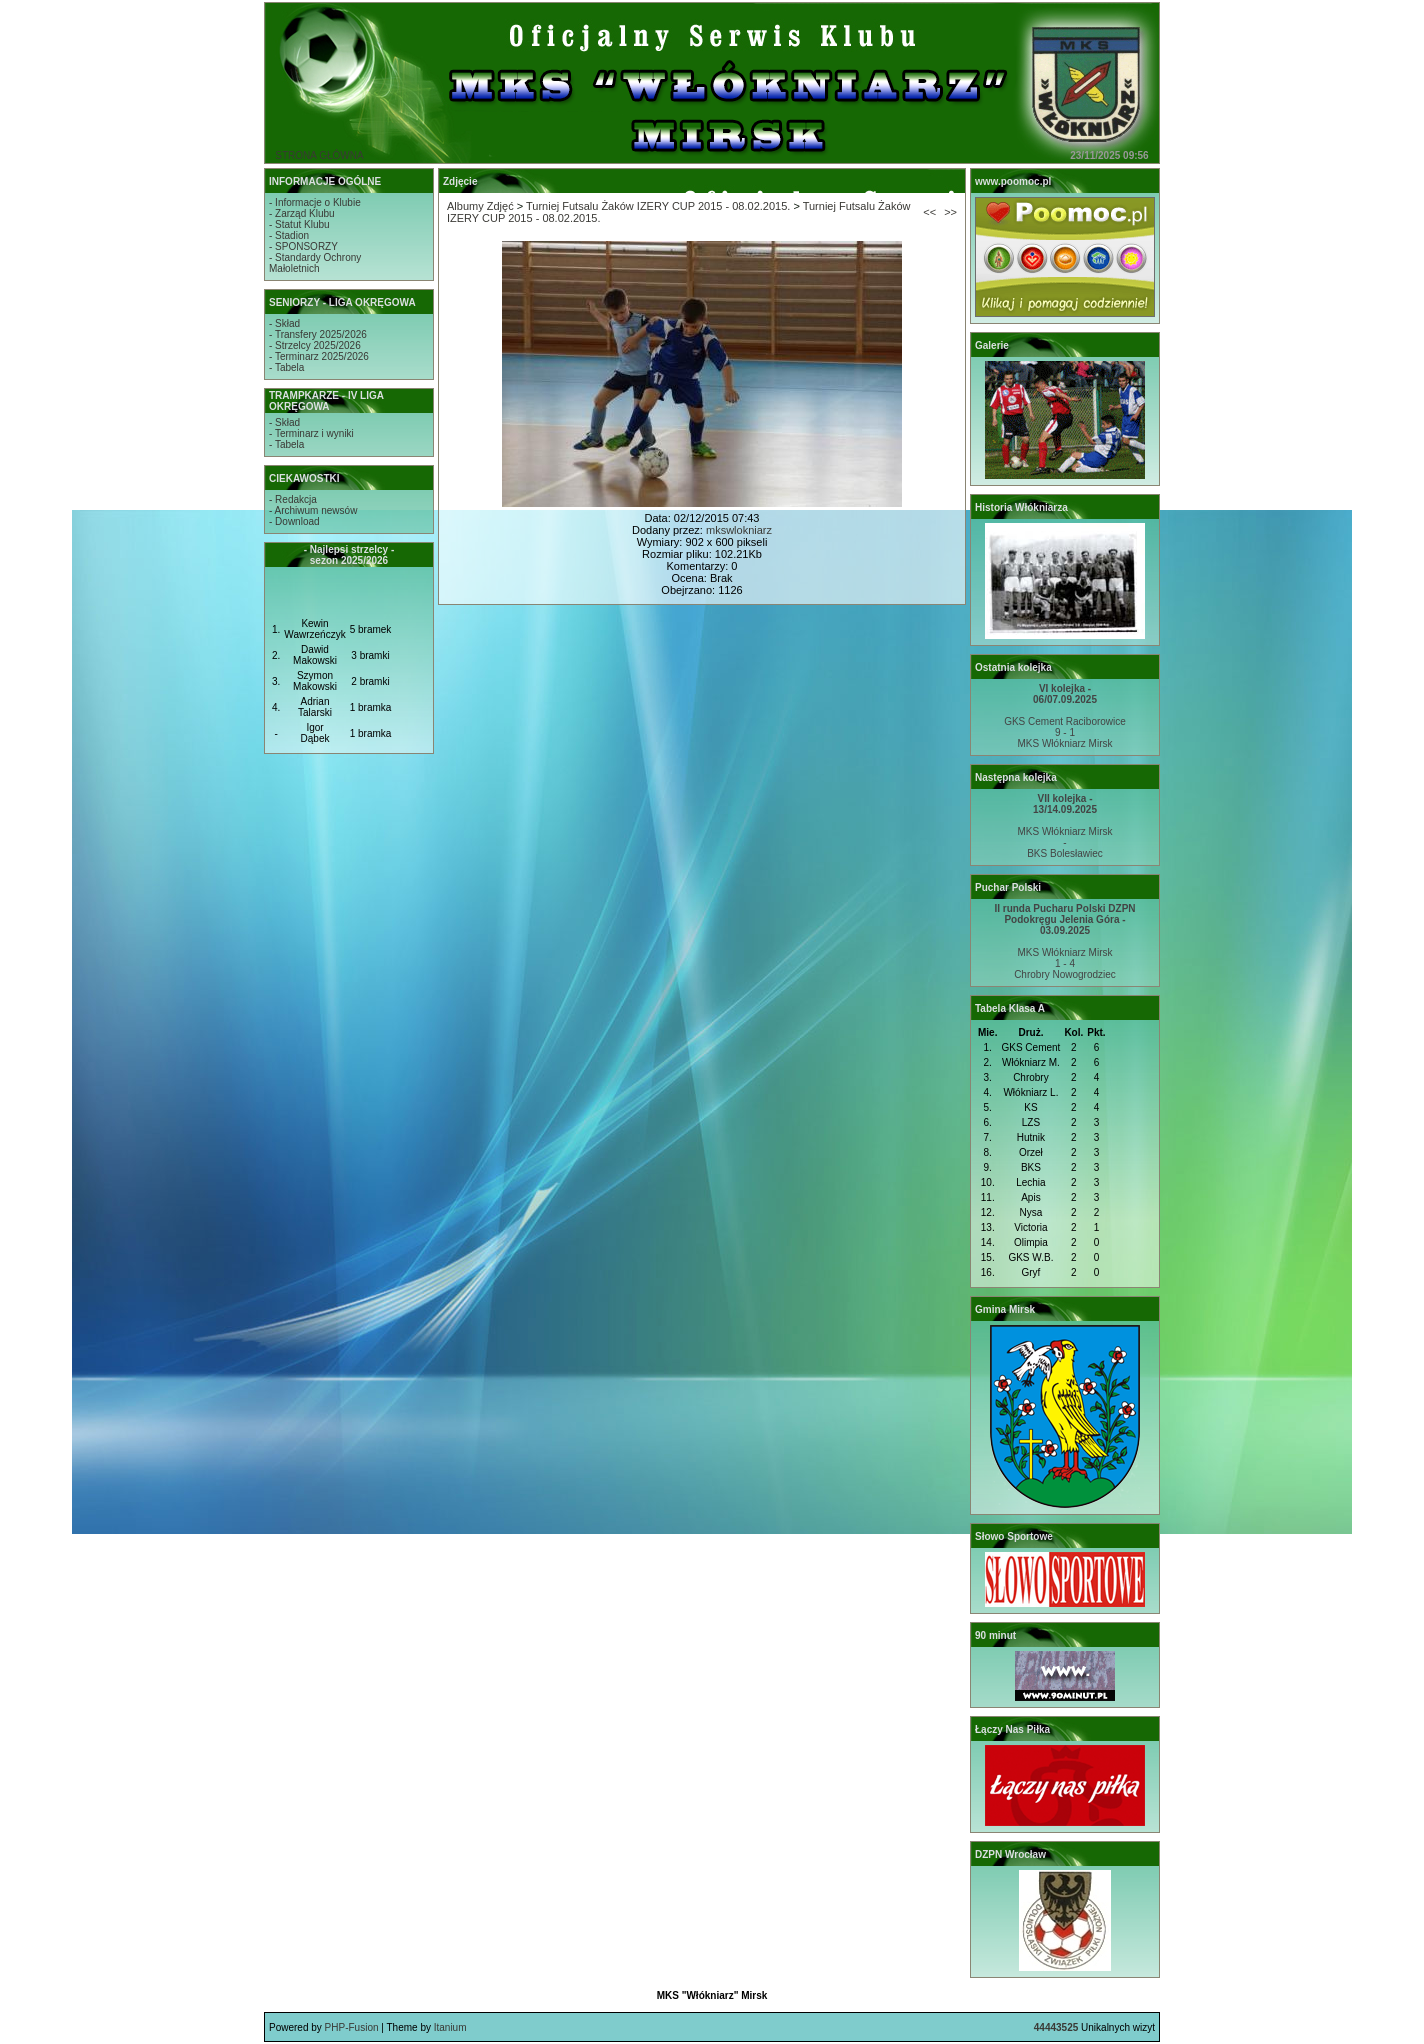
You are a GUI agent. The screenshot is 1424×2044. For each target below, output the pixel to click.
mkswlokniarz (739, 530)
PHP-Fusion (352, 2027)
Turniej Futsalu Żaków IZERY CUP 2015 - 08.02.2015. (658, 206)
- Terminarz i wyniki (311, 433)
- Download (294, 521)
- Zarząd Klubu (302, 213)
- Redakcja (293, 499)
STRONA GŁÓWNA (319, 155)
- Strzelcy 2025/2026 (315, 345)
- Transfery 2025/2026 (318, 334)
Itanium (450, 2027)
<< (929, 212)
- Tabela (286, 367)
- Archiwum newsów (313, 510)
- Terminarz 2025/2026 (319, 356)
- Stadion (289, 235)
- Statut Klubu (299, 224)
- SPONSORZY (303, 246)
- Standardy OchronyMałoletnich (315, 263)
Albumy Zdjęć (480, 206)
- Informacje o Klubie (315, 202)
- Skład (284, 323)
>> (950, 212)
